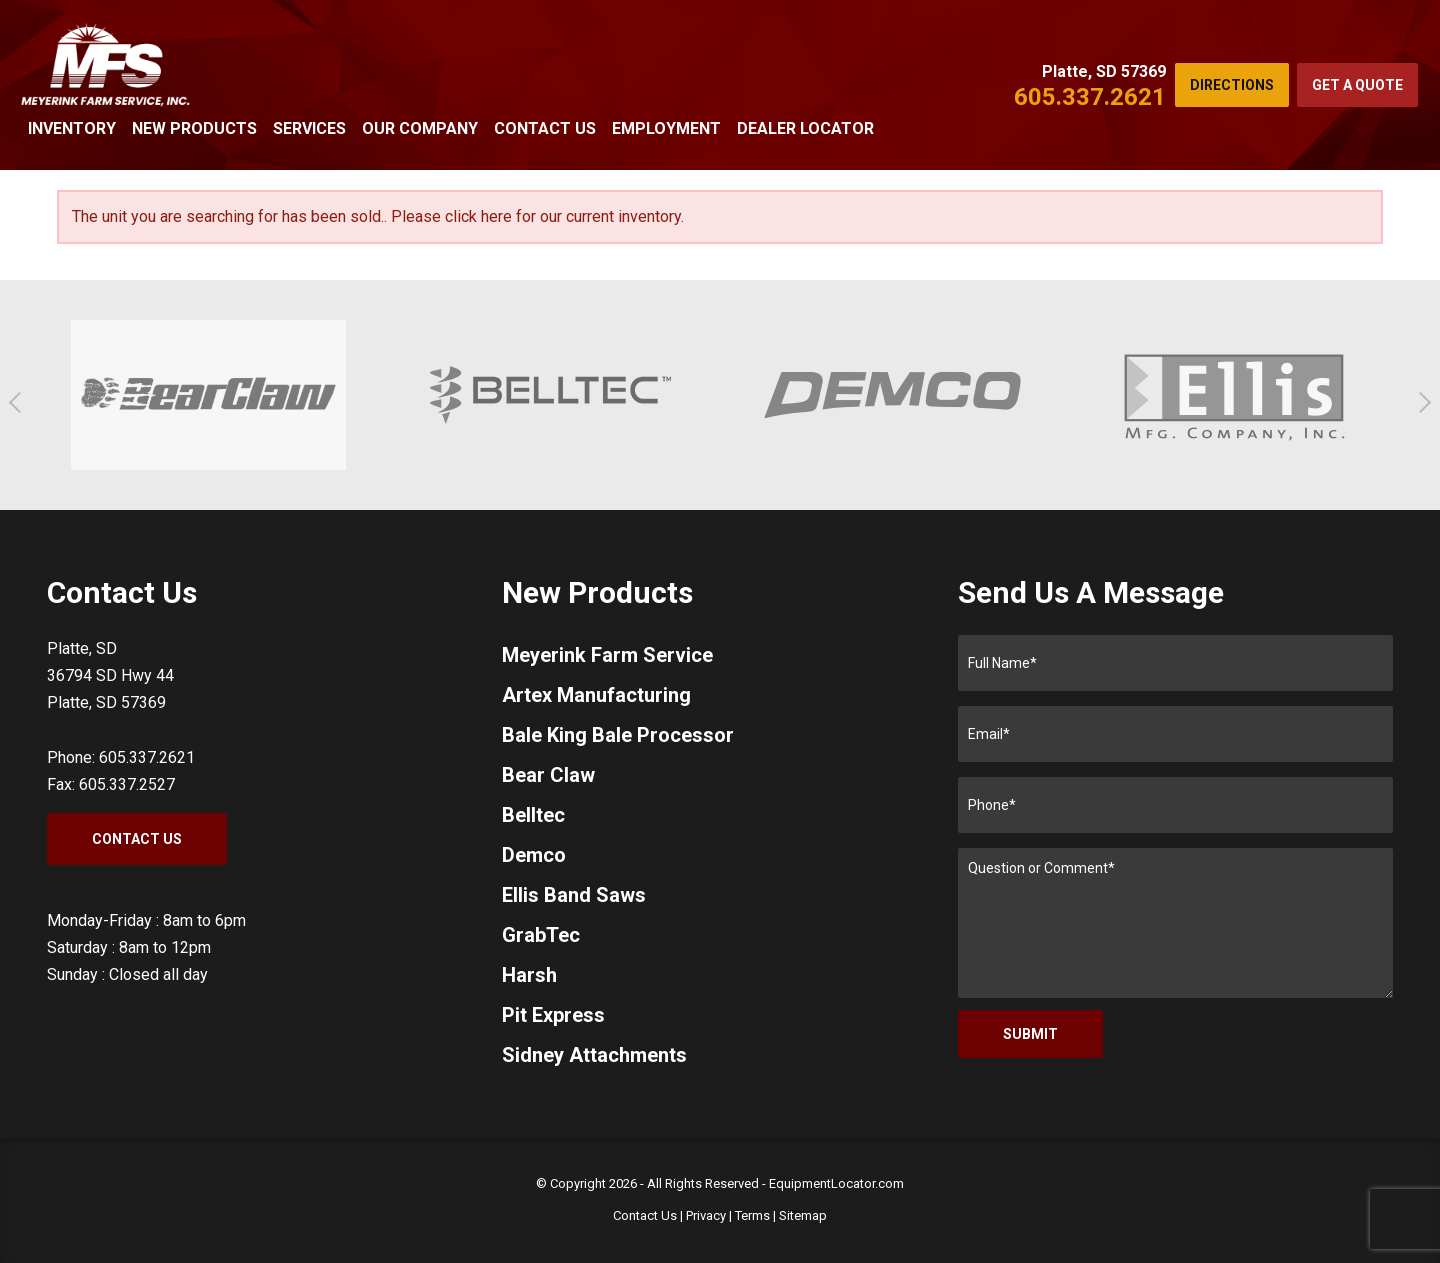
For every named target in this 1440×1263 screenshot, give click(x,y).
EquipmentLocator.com (836, 1183)
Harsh (529, 975)
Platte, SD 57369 (1104, 71)
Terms (752, 1215)
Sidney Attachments (594, 1055)
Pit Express (553, 1015)
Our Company (420, 128)
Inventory (72, 128)
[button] (19, 402)
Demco (534, 855)
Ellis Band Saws (574, 895)
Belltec (533, 815)
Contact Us (545, 128)
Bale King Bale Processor (618, 735)
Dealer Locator (805, 128)
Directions (1232, 85)
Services (309, 128)
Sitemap (803, 1215)
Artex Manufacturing (596, 695)
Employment (666, 128)
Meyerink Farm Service (607, 655)
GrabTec (541, 935)
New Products (194, 128)
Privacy (706, 1215)
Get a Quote (1357, 85)
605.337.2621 (1090, 97)
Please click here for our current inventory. (537, 216)
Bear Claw (548, 775)
